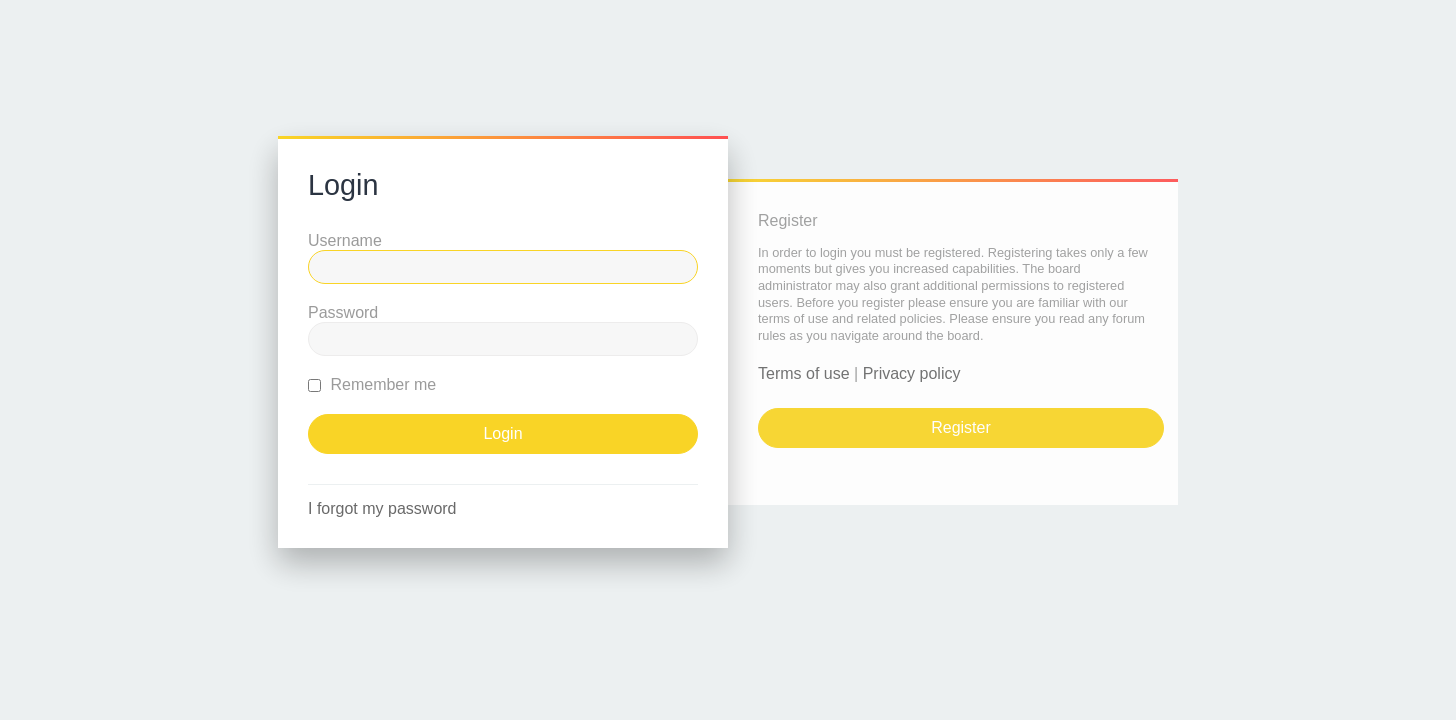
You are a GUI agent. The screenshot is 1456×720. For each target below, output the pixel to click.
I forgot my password (382, 508)
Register (961, 427)
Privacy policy (912, 373)
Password (343, 312)
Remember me (372, 384)
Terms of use (804, 373)
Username (345, 240)
